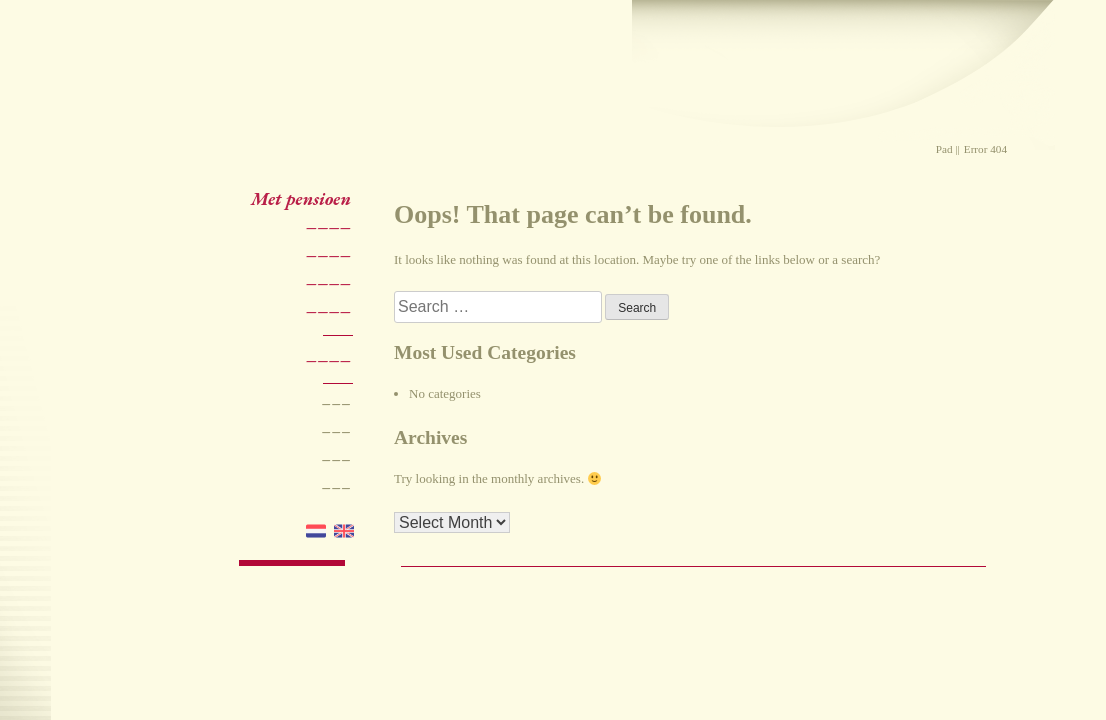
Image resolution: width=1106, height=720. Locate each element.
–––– (328, 226)
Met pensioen (301, 198)
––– (336, 402)
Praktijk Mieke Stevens (431, 95)
